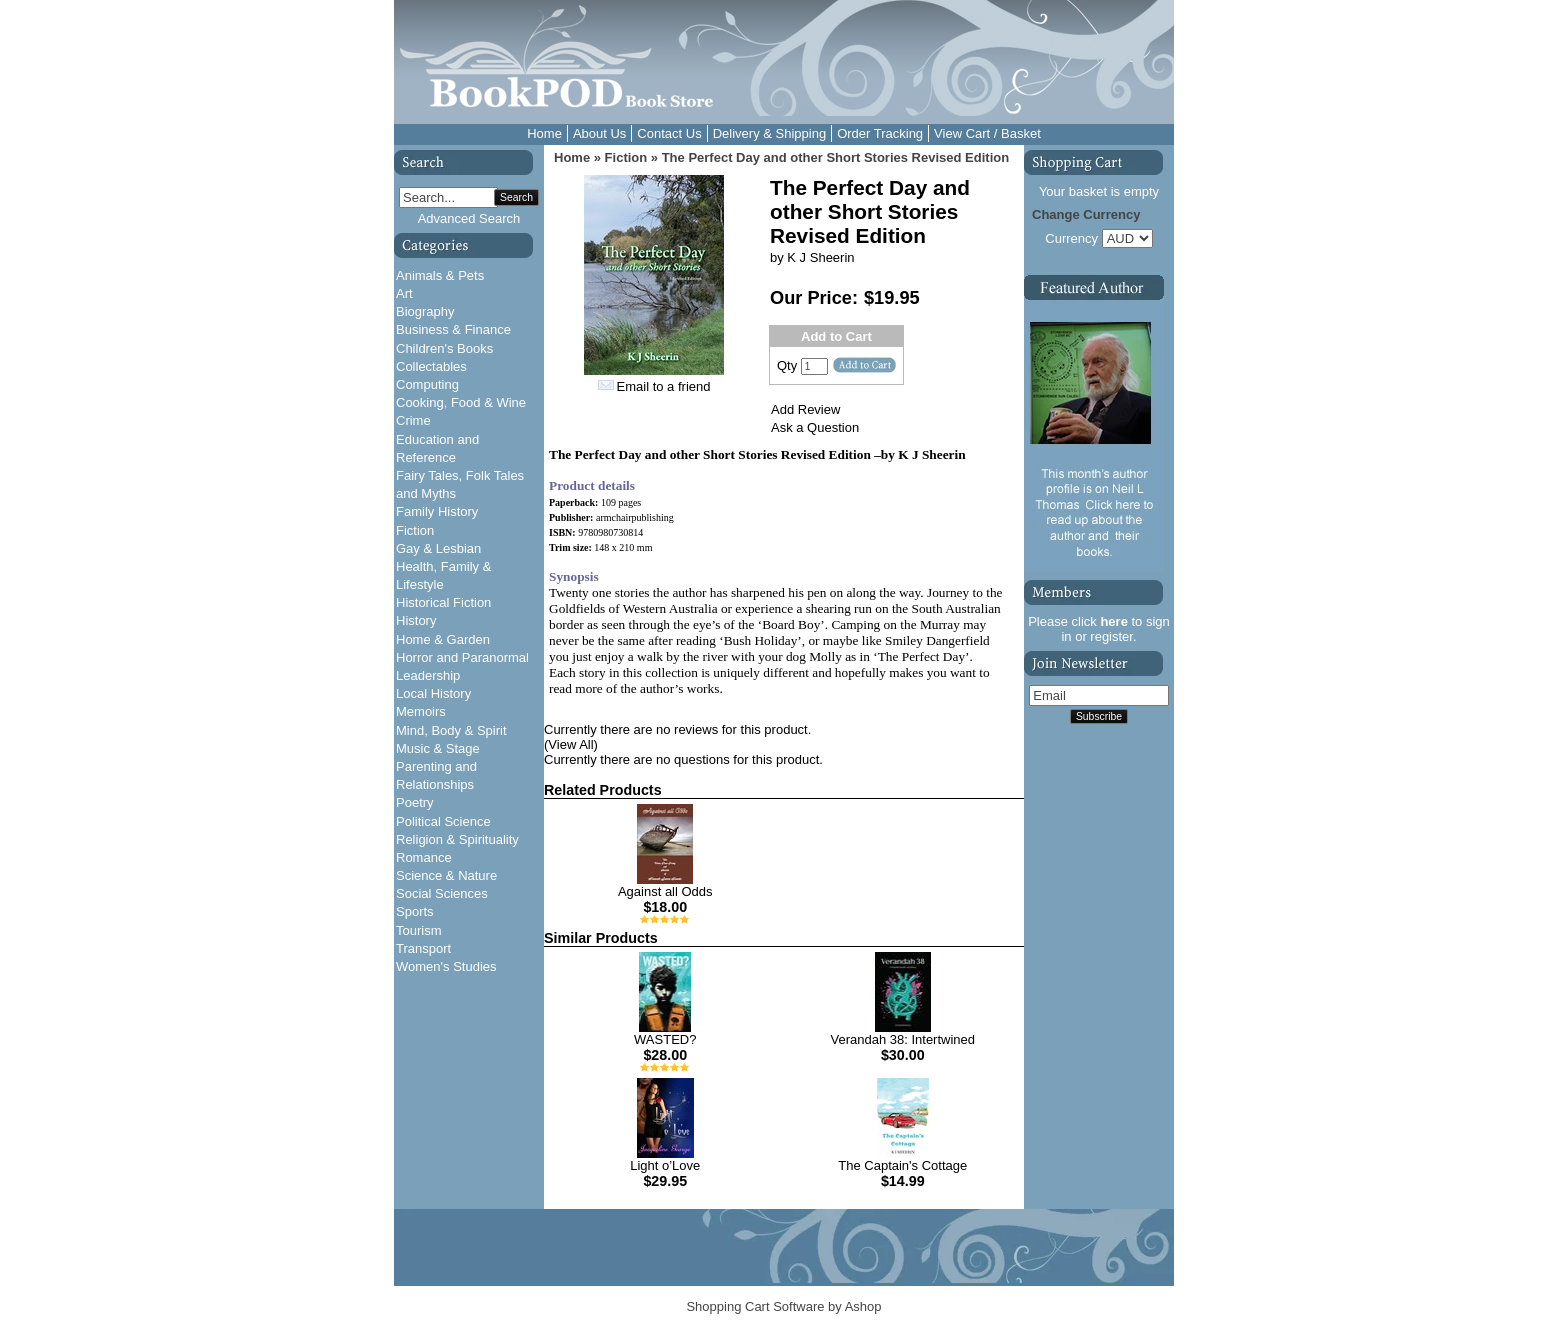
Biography (425, 311)
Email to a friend (664, 386)
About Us (599, 133)
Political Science (443, 821)
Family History (437, 511)
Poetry (415, 802)
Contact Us (669, 133)
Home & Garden (443, 639)
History (416, 620)
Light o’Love (665, 1165)
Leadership (428, 675)
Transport (423, 948)
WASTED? (665, 1039)
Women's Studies (446, 966)
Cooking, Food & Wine (461, 402)
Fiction (415, 530)
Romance (424, 857)
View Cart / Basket (987, 133)
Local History (433, 693)
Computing (427, 384)
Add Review (805, 409)
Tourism (419, 930)
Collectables (431, 366)
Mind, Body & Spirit (451, 730)
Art (404, 293)
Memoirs (421, 711)
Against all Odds (665, 891)
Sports (415, 911)
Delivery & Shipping (769, 133)
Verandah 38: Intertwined (902, 1039)
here (1113, 621)
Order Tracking (880, 133)
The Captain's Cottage (902, 1165)
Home (544, 133)
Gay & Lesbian (438, 548)
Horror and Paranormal (462, 657)
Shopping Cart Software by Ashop (783, 1306)
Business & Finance (453, 329)
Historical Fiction (443, 602)
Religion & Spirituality (457, 839)
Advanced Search (469, 218)
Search (516, 197)
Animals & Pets (440, 275)
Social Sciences (442, 893)
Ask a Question (815, 427)
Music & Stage (438, 748)
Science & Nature (446, 875)
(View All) (571, 744)
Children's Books (444, 348)
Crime (413, 420)
